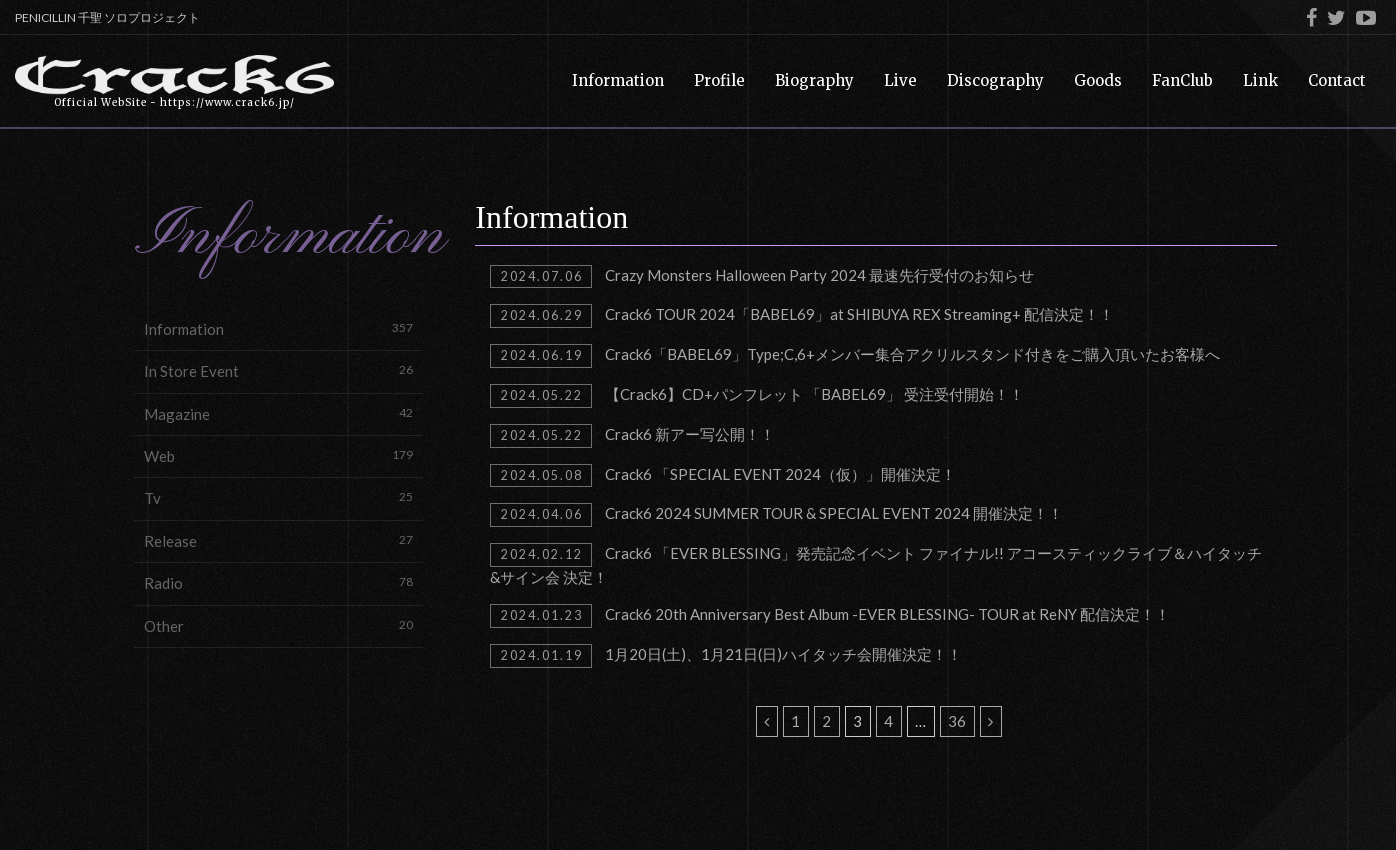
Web (278, 455)
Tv (278, 497)
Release (278, 540)
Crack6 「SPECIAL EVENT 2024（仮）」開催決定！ (722, 476)
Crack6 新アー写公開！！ (632, 436)
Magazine (278, 413)
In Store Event (278, 370)
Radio (278, 582)
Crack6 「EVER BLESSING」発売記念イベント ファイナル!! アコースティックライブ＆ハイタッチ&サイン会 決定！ (875, 564)
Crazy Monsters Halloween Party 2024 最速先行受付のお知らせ (761, 277)
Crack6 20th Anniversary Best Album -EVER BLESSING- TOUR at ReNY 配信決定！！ (829, 616)
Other (278, 625)
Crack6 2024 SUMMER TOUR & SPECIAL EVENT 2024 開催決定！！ (776, 515)
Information (278, 328)
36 (957, 721)
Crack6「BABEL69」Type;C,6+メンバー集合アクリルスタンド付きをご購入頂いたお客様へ (854, 356)
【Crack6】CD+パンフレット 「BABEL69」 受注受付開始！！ (756, 396)
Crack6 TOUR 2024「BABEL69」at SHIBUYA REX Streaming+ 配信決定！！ (801, 316)
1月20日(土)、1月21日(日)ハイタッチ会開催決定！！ (725, 656)
